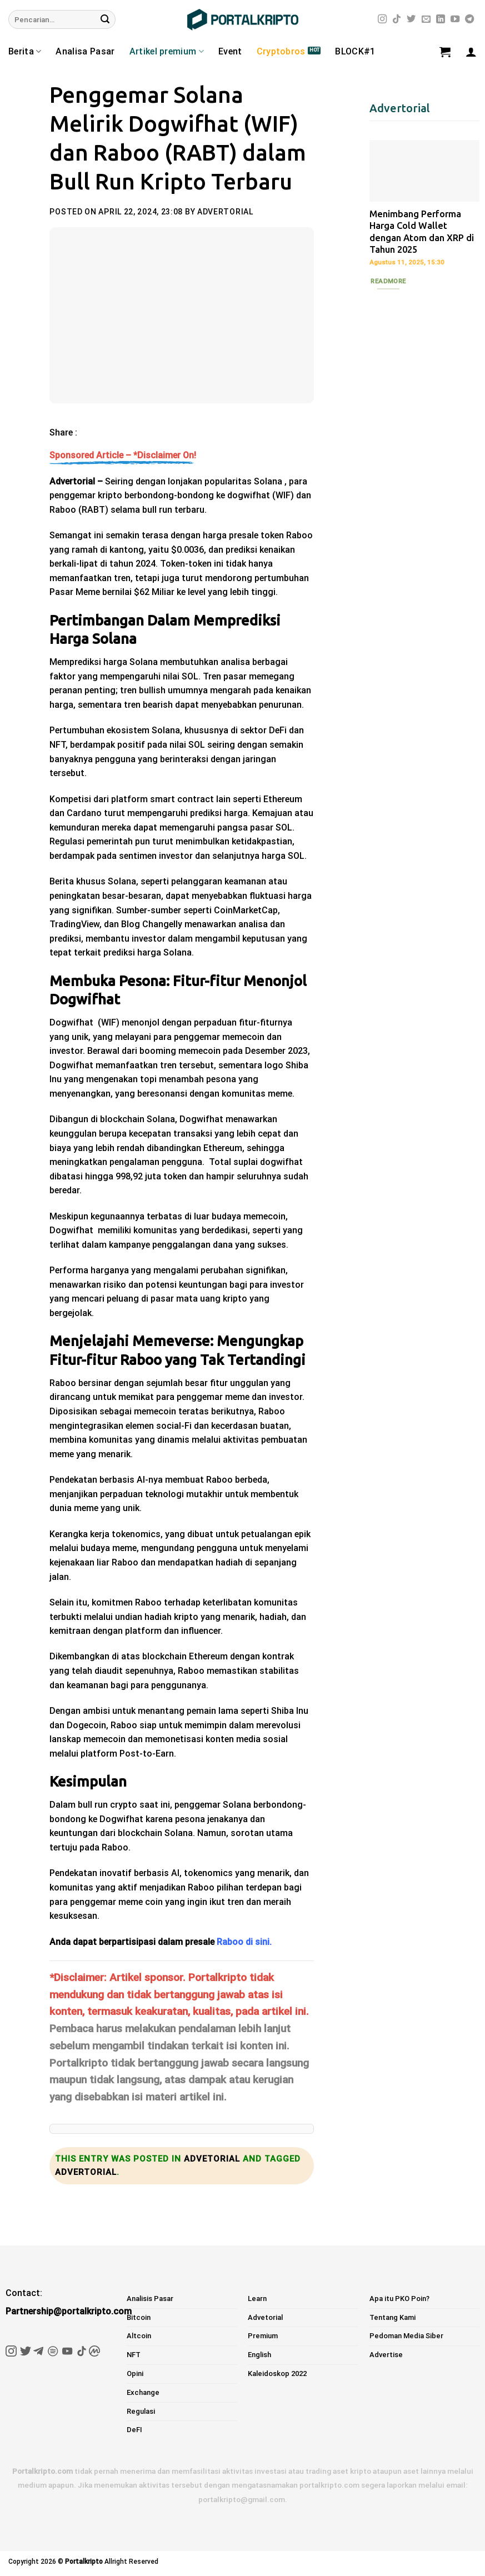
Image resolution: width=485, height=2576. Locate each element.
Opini (135, 2373)
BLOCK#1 (355, 51)
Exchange (143, 2392)
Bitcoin (139, 2317)
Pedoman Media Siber (406, 2336)
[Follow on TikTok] (396, 19)
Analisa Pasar (85, 51)
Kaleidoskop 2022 (277, 2373)
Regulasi (141, 2411)
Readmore (388, 281)
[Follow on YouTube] (455, 19)
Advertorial (225, 211)
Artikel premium (166, 51)
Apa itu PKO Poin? (399, 2298)
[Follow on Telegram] (469, 19)
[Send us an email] (426, 19)
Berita (24, 51)
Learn (257, 2298)
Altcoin (139, 2336)
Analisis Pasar (150, 2298)
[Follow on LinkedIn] (440, 19)
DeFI (134, 2429)
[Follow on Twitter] (411, 19)
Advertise (386, 2354)
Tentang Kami (392, 2317)
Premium (263, 2336)
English (259, 2354)
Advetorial (212, 2159)
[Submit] (105, 19)
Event (230, 51)
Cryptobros (281, 51)
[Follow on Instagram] (382, 19)
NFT (134, 2354)
